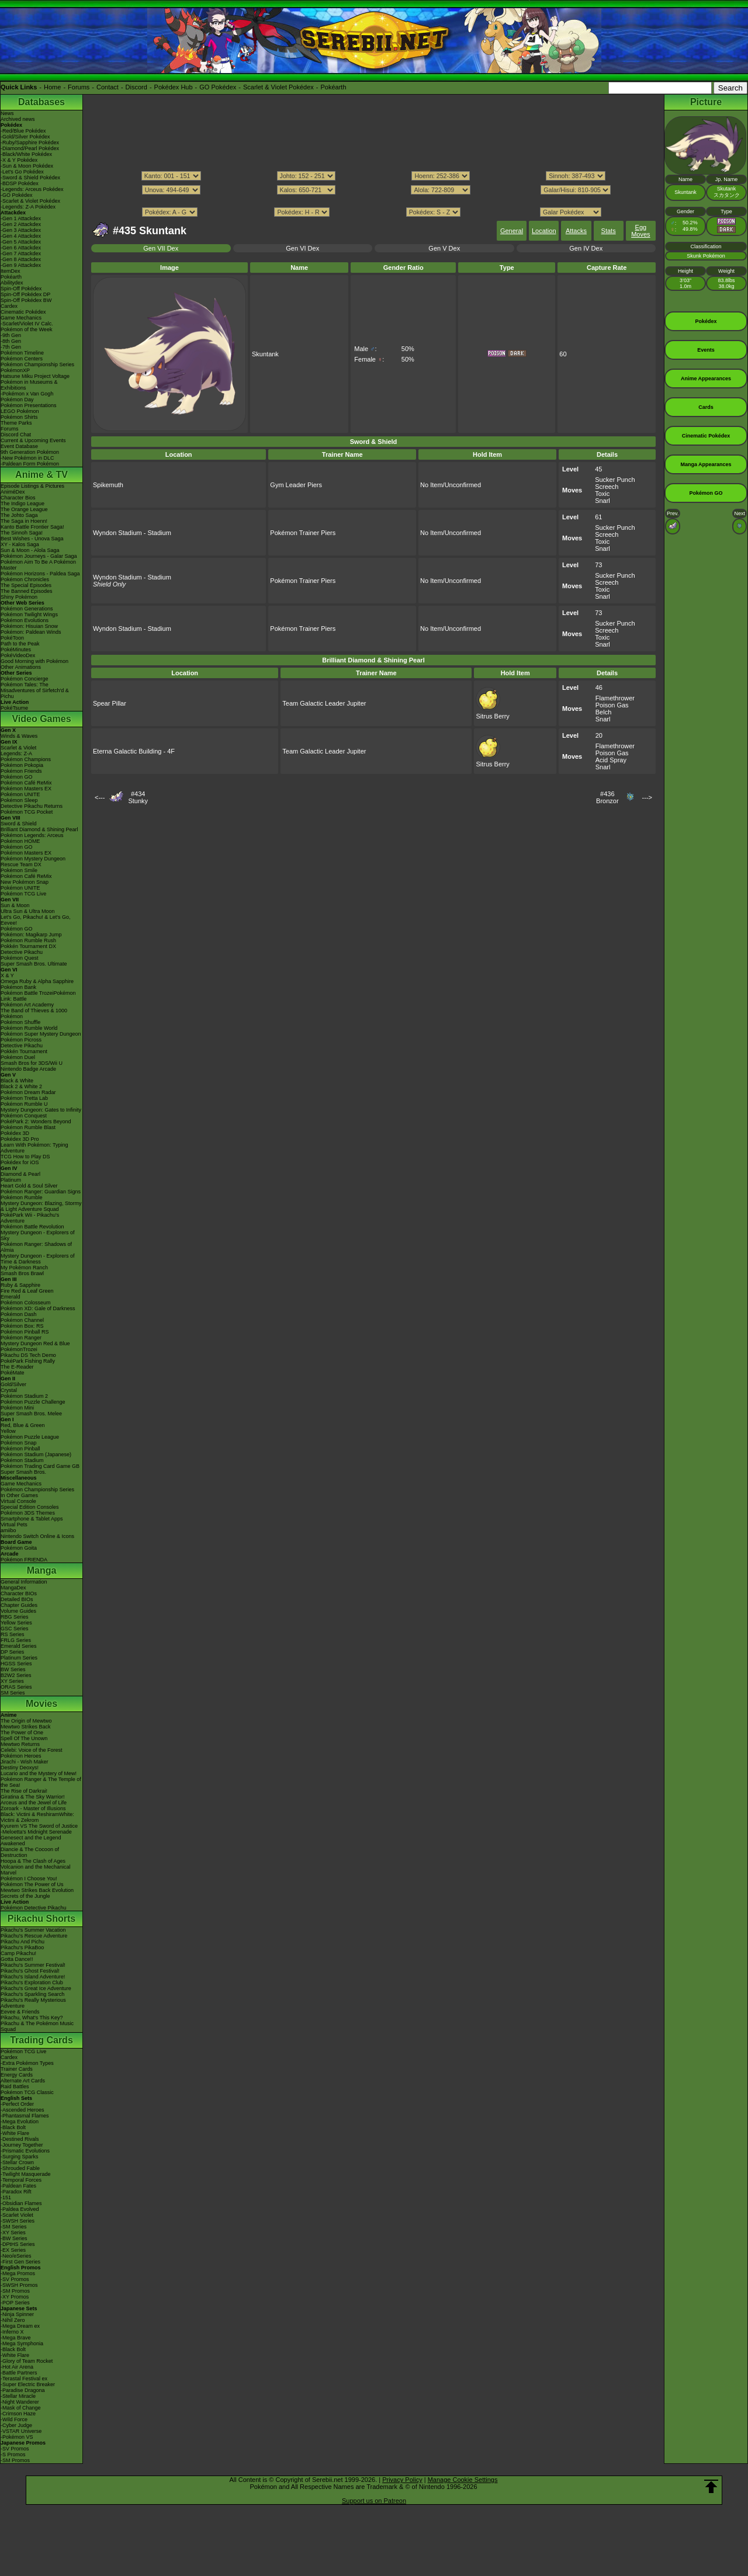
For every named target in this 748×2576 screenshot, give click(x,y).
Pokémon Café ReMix (26, 783)
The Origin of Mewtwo (26, 1721)
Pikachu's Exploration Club (32, 1982)
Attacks (576, 230)
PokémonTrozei (19, 1349)
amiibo (8, 1530)
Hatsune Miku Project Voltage (35, 376)
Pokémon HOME (20, 841)
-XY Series (13, 2232)
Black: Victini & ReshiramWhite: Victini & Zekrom (37, 1817)
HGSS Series (16, 1664)
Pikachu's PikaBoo (22, 1947)
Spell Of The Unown (24, 1738)
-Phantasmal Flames (25, 2116)
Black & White (17, 1081)
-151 (6, 2197)
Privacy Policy (402, 2479)
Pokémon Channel (22, 1320)
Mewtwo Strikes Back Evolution (37, 1890)
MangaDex (13, 1588)
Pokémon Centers (22, 359)
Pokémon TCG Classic (27, 2092)
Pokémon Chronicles (25, 579)
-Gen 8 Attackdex (21, 259)
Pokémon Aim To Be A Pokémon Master (38, 565)
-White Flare (15, 2133)
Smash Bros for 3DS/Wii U (32, 1063)
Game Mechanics (21, 318)
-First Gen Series (20, 2262)
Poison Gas (612, 705)
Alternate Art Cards (23, 2081)
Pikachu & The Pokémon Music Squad (37, 2026)
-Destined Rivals (20, 2139)
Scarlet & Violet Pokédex (278, 87)
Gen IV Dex (585, 248)
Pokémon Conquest (24, 1116)
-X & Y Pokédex (19, 160)
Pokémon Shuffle (20, 1022)
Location (544, 230)
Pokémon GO (17, 777)
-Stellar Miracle (18, 2396)
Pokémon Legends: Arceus (32, 835)
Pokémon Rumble (22, 1197)
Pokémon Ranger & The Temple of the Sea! (41, 1782)
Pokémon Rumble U (24, 1104)
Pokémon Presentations (29, 405)
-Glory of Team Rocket (27, 2361)
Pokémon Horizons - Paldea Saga (40, 574)
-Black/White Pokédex (26, 154)
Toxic (602, 493)
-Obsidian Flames (21, 2203)
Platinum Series (19, 1658)
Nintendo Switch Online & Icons (37, 1536)
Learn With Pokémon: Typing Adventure (34, 1148)
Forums (78, 87)
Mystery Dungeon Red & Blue (35, 1343)
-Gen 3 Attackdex (21, 230)
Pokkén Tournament (24, 1051)
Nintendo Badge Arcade (28, 1069)
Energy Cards (17, 2075)
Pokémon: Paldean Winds (31, 632)
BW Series (13, 1669)
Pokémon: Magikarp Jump (31, 935)
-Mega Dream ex (20, 2326)
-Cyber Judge (16, 2425)
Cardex (9, 306)
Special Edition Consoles (30, 1507)
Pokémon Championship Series (37, 364)
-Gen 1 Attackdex (21, 218)
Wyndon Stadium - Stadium (132, 532)
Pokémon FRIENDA (24, 1560)
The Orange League (24, 509)
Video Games (41, 719)
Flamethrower (615, 698)
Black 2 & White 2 (21, 1086)
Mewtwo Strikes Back (26, 1727)
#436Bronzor (607, 797)
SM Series (13, 1693)
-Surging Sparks (20, 2157)
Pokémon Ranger (21, 1338)
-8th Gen (11, 341)
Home (52, 87)
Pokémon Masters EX (26, 788)
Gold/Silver (13, 1384)
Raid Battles (15, 2086)
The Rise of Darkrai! (24, 1791)
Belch (603, 712)
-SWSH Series (17, 2221)
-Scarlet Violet (17, 2215)
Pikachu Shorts (41, 1919)
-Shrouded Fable (20, 2168)
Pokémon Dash (19, 1314)
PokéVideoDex (18, 655)
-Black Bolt (13, 2127)
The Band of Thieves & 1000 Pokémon (34, 1013)
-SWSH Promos (19, 2285)
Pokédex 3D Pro (20, 1139)
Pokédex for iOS (20, 1162)
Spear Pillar (109, 703)
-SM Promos (15, 2291)
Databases (41, 102)
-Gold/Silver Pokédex (25, 137)
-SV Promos (15, 2279)
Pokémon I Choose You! (29, 1878)
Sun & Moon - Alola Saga (30, 550)
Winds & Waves (19, 736)
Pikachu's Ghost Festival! (30, 1971)
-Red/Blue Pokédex (23, 131)
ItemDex (10, 271)
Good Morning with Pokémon (34, 661)
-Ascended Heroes (22, 2110)
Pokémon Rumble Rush (28, 940)
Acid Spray (610, 759)
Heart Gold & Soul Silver (29, 1186)
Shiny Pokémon (19, 597)
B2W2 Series (16, 1675)
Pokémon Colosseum (26, 1303)
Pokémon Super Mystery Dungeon (41, 1034)
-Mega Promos (18, 2273)
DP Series (12, 1652)
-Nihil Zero (13, 2320)
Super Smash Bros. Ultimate (34, 964)
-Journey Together (22, 2145)
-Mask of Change (21, 2408)
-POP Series (15, 2303)
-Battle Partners (19, 2373)
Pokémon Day (17, 399)
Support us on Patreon (374, 2500)
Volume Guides (18, 1611)
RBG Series (15, 1617)
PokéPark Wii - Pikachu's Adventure (30, 1218)
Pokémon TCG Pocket (27, 812)
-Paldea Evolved (20, 2209)
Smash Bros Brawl (22, 1273)
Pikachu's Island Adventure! (33, 1977)
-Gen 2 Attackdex (21, 224)
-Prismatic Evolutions (25, 2151)
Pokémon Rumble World (29, 1028)
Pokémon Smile (19, 870)
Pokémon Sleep (19, 800)
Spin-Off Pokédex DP (25, 294)
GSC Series (15, 1628)
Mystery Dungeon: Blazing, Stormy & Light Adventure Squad (41, 1206)
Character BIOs (19, 1593)
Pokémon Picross (21, 1040)
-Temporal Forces (21, 2180)
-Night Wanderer (20, 2402)
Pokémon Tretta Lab (24, 1098)
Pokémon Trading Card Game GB (40, 1466)
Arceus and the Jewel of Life (34, 1803)
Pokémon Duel (18, 1057)
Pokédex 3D (15, 1133)
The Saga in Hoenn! (24, 521)
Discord (136, 87)
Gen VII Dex (160, 248)
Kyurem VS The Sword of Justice (39, 1826)
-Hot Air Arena (17, 2367)
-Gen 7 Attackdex (21, 253)
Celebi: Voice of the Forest (32, 1750)
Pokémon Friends (21, 771)
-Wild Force (14, 2419)
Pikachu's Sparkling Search (32, 1994)
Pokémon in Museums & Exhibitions (29, 385)
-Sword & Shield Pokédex (30, 177)
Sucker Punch (615, 479)
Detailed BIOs (17, 1599)
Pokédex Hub (173, 87)
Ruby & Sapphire (20, 1285)
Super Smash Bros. (23, 1472)
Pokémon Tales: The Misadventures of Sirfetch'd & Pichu (35, 690)
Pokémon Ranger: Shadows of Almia (36, 1247)
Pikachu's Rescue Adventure (34, 1936)
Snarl (602, 500)
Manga (42, 1570)
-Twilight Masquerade (26, 2174)
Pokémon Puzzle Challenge (33, 1402)
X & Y (7, 975)
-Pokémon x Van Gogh (27, 394)
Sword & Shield (19, 824)
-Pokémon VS (17, 2437)
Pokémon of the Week (26, 329)
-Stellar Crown (17, 2162)
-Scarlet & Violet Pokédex (30, 201)
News (7, 113)
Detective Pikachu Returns (32, 806)
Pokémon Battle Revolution (32, 1227)
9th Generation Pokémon (30, 452)
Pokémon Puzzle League (30, 1437)
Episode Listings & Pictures (32, 486)
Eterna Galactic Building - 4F (134, 751)
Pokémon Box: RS (22, 1326)
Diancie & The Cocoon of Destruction (30, 1852)
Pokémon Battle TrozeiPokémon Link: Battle (38, 996)
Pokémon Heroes (21, 1756)
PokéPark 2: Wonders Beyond (36, 1121)
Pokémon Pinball (20, 1449)
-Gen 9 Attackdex (21, 265)
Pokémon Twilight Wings (29, 614)
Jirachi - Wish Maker (25, 1762)
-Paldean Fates (18, 2186)
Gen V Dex (444, 248)
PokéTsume (14, 708)
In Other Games (19, 1495)
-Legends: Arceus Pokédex (32, 189)
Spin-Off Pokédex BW (26, 300)
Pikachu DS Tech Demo (28, 1355)
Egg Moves (640, 231)
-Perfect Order (17, 2104)
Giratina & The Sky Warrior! (33, 1797)
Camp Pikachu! (18, 1953)
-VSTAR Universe (21, 2431)
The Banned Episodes (27, 591)
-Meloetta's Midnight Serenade (36, 1832)
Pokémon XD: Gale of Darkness (38, 1308)
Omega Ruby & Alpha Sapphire (37, 981)
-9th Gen (11, 335)
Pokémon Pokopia (22, 765)
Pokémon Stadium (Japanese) (36, 1454)
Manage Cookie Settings (463, 2479)
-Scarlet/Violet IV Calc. (27, 324)
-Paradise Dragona (23, 2390)
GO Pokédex (217, 87)
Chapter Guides (19, 1605)
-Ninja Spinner (17, 2314)
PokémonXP (15, 370)
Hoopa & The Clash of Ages (33, 1861)
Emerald (10, 1297)
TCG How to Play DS (25, 1156)
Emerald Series (19, 1646)
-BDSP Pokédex (20, 183)
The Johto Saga (19, 515)
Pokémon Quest (20, 958)
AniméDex (13, 492)
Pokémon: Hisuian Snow (29, 626)
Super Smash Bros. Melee (31, 1414)
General (511, 230)
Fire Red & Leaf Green (27, 1291)
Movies (41, 1704)
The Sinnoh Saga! (22, 533)
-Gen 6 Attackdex (21, 248)
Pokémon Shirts (19, 417)
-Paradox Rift (16, 2192)
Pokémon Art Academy (27, 1005)
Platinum (11, 1180)
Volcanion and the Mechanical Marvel (36, 1870)
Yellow (8, 1431)
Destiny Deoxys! (20, 1767)
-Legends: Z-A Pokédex (28, 207)
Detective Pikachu (22, 952)
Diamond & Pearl (20, 1174)
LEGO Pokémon (20, 411)
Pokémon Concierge (25, 679)
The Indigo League (22, 503)
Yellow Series (16, 1623)
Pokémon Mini (17, 1408)
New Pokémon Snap (25, 882)
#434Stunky (138, 797)
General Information (24, 1582)
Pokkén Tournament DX (28, 946)
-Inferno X (12, 2332)
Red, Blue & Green (23, 1425)
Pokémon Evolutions (25, 620)
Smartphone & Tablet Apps (32, 1519)
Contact (107, 87)
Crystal (9, 1390)
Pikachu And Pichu (22, 1942)
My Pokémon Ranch (24, 1267)
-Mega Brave (16, 2338)
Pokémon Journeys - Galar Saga (39, 556)
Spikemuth (108, 484)
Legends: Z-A (16, 753)
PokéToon (12, 638)
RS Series (13, 1634)
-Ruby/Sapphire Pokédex (30, 142)
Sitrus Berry (492, 713)
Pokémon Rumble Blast (28, 1127)
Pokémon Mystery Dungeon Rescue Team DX (33, 861)
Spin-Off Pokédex (21, 288)
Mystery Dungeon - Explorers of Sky (38, 1235)
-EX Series (13, 2250)
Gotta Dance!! (17, 1959)
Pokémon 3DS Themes (28, 1513)
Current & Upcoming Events (33, 440)
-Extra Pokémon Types (27, 2063)
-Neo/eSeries (16, 2256)
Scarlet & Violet (18, 748)
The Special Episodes (26, 585)
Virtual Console (18, 1501)
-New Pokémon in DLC (27, 458)
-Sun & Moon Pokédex (27, 166)
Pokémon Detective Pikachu (34, 1908)
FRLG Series (16, 1640)
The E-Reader (17, 1367)
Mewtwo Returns (20, 1744)
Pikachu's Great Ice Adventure (36, 1988)
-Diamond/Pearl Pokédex (30, 148)
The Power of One (22, 1732)
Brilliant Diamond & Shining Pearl (39, 829)
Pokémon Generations (27, 609)
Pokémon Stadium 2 (24, 1396)
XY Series (12, 1681)
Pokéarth (333, 87)
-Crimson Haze (18, 2414)
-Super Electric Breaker (28, 2384)
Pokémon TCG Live (23, 894)
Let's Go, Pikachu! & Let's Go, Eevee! (36, 920)
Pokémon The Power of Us (32, 1884)
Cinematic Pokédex (23, 312)
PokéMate (13, 1373)
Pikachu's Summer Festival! (33, 1965)
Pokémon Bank (18, 987)
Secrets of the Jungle (25, 1896)
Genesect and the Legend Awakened (31, 1840)
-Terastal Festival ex (24, 2378)
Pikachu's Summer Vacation (33, 1930)
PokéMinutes (16, 649)
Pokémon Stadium (22, 1460)
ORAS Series (16, 1687)
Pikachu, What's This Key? (32, 2017)
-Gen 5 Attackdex (21, 242)
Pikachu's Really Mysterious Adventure (33, 2003)
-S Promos (13, 2454)
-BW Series (14, 2238)
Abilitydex (12, 283)
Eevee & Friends (20, 2012)
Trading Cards (41, 2040)
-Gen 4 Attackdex (21, 236)
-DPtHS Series (18, 2244)
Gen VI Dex (302, 248)
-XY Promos (15, 2297)
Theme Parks (16, 423)
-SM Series (14, 2227)
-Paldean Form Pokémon (30, 464)
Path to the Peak (20, 644)
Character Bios (18, 498)
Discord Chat (16, 435)
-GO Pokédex (17, 195)
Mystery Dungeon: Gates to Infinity (41, 1110)
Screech (606, 486)
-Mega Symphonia (22, 2343)
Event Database (19, 446)
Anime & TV (41, 475)
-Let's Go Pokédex (22, 172)
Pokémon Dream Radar (28, 1092)
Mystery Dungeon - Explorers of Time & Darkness (38, 1259)
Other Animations (21, 667)
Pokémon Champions (26, 759)
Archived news (18, 119)
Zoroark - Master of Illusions (33, 1808)
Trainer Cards (17, 2069)
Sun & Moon (15, 905)
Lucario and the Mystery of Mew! (39, 1773)
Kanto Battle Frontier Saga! (32, 527)
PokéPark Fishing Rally (28, 1361)
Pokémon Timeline (22, 353)
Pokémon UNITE (20, 794)
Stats (608, 230)
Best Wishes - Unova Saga (32, 538)
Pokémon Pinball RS (25, 1332)
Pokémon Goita (19, 1548)
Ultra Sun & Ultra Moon (28, 911)
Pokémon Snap (19, 1443)
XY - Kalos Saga (20, 544)
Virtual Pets (14, 1524)
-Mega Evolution (20, 2121)
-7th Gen (11, 347)
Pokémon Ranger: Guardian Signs (41, 1192)
